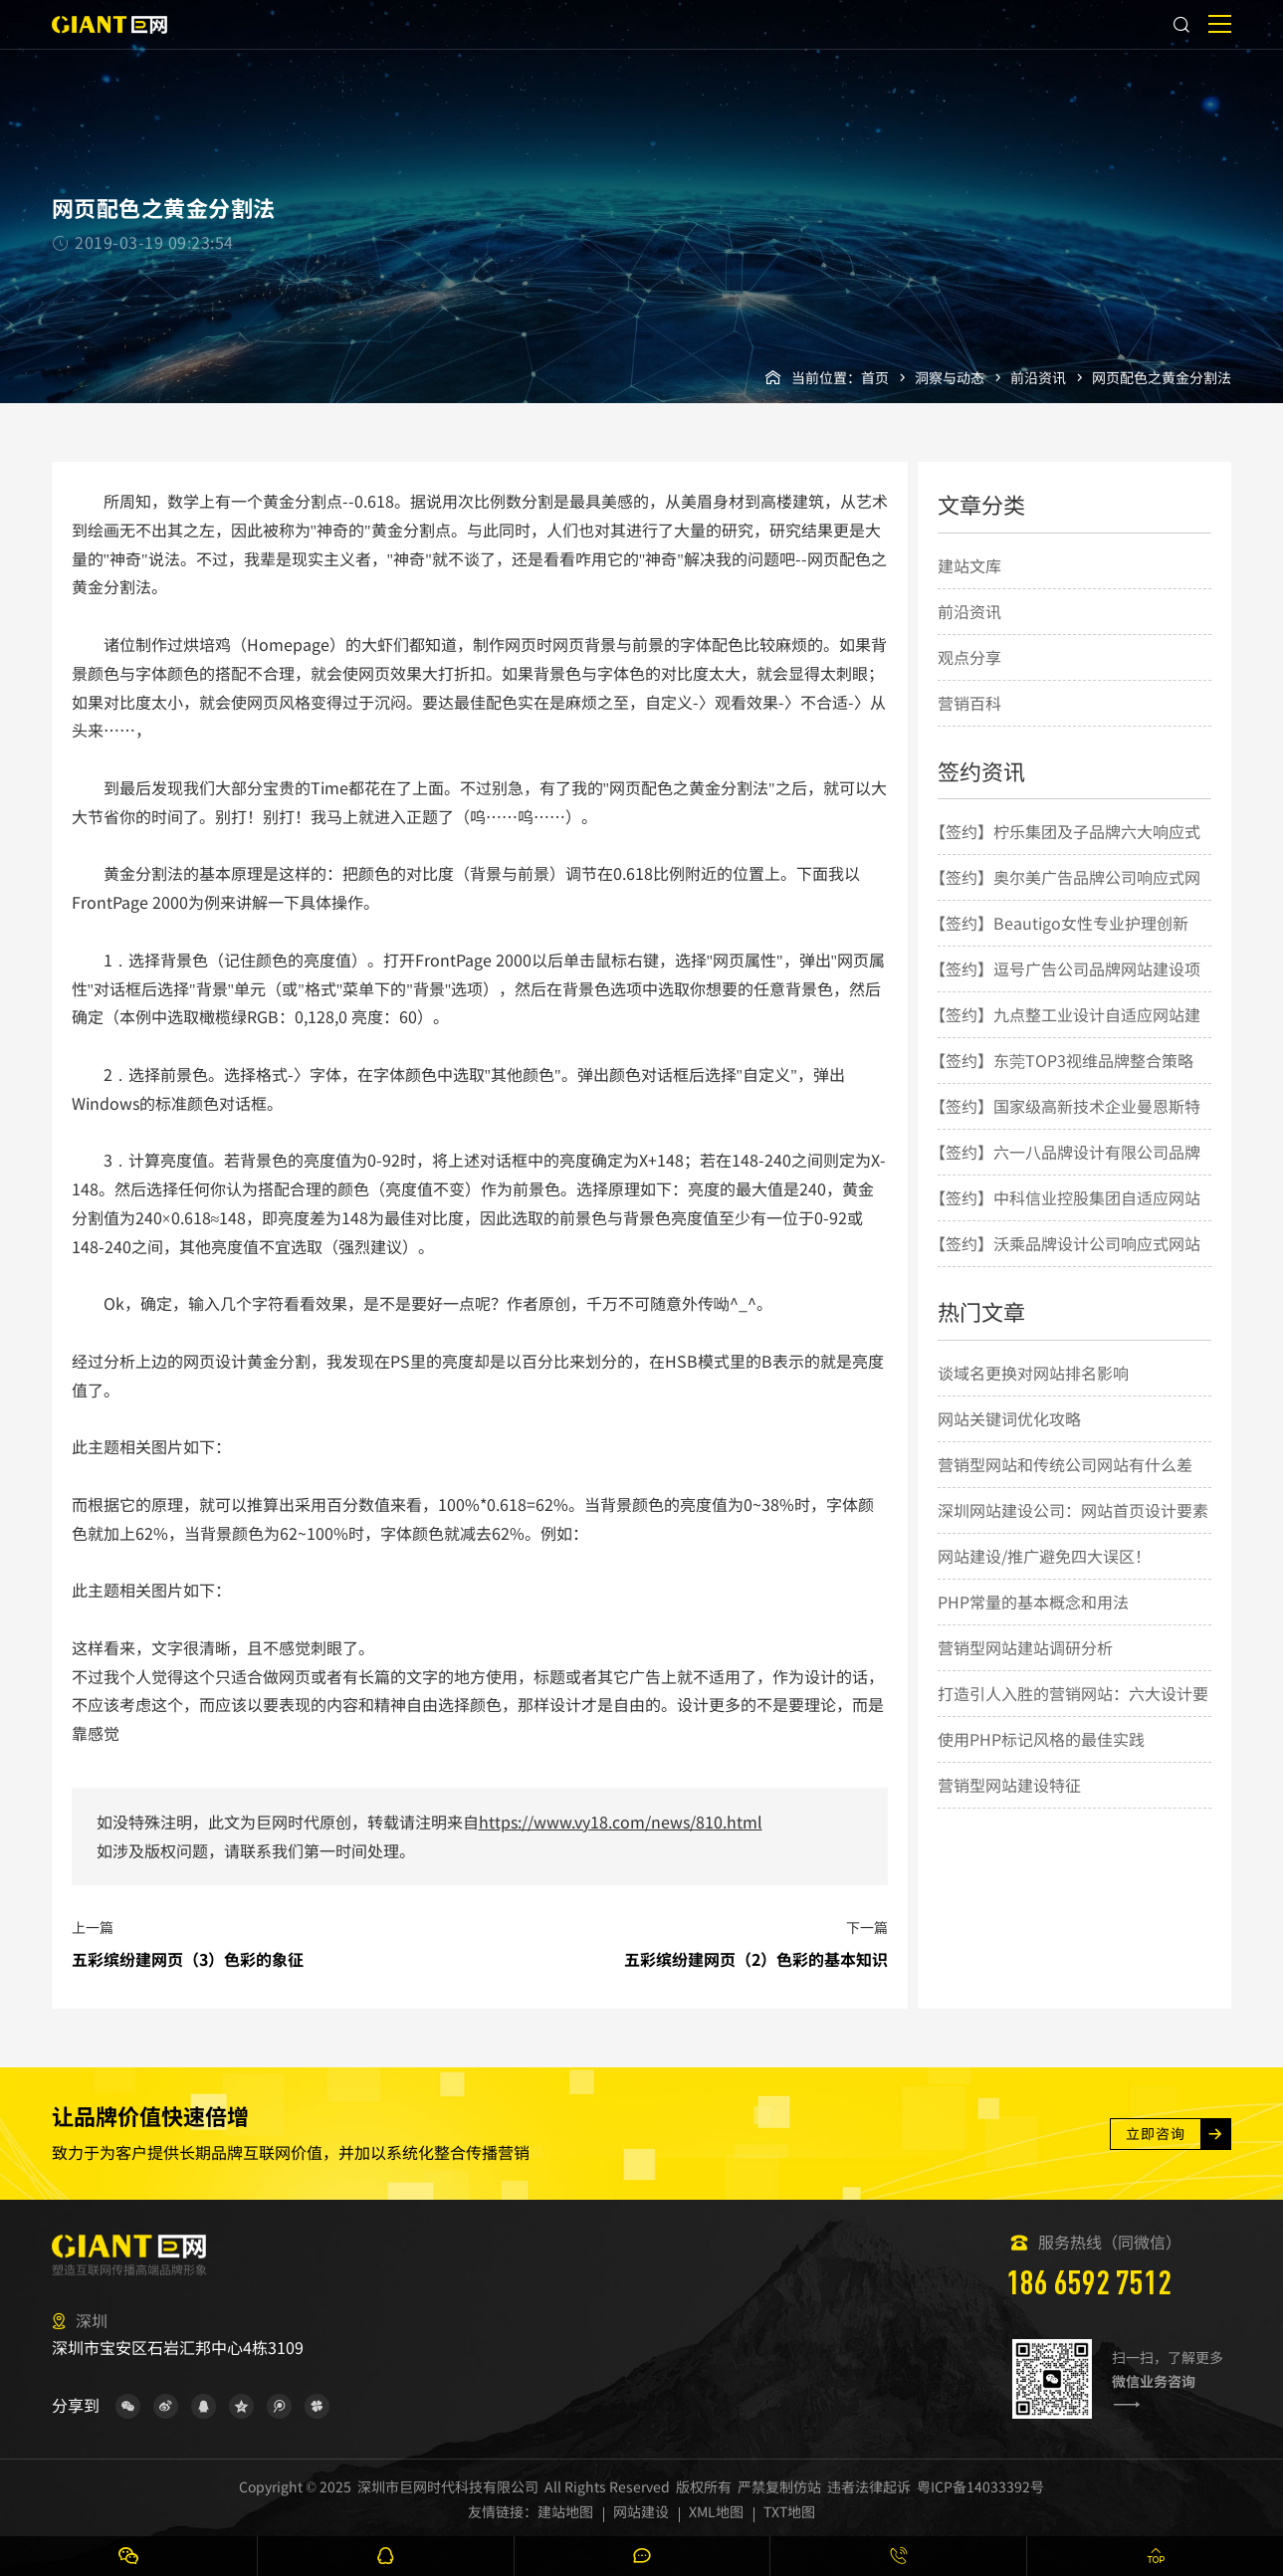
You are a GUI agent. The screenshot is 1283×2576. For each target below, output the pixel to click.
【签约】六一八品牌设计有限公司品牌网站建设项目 (1065, 1173)
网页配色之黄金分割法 (1161, 377)
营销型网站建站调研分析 (1025, 1647)
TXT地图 (789, 2511)
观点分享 (969, 657)
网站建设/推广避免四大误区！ (1044, 1556)
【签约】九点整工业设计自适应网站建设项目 (1065, 1036)
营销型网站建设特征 (1009, 1785)
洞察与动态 (949, 377)
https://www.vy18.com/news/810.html (620, 1821)
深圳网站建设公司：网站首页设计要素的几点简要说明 (1073, 1532)
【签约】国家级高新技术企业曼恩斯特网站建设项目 (1065, 1128)
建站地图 (565, 2511)
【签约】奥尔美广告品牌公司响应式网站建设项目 (1065, 899)
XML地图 (716, 2511)
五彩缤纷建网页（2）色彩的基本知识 (756, 1959)
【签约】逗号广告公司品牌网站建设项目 (1065, 990)
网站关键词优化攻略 (1009, 1418)
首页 (875, 377)
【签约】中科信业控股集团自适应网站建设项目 (1065, 1219)
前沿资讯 (1038, 377)
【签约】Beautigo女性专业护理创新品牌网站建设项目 (1059, 944)
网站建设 (641, 2511)
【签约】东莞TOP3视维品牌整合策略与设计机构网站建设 (1061, 1082)
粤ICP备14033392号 (980, 2486)
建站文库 (969, 565)
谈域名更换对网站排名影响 (1033, 1373)
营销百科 (969, 703)
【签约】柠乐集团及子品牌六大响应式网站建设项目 (1065, 853)
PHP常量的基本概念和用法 (1033, 1601)
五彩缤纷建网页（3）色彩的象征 (188, 1959)
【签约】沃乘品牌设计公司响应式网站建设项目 (1065, 1265)
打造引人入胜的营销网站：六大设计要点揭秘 (1073, 1715)
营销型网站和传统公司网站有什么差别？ (1065, 1486)
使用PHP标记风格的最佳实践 (1041, 1739)
